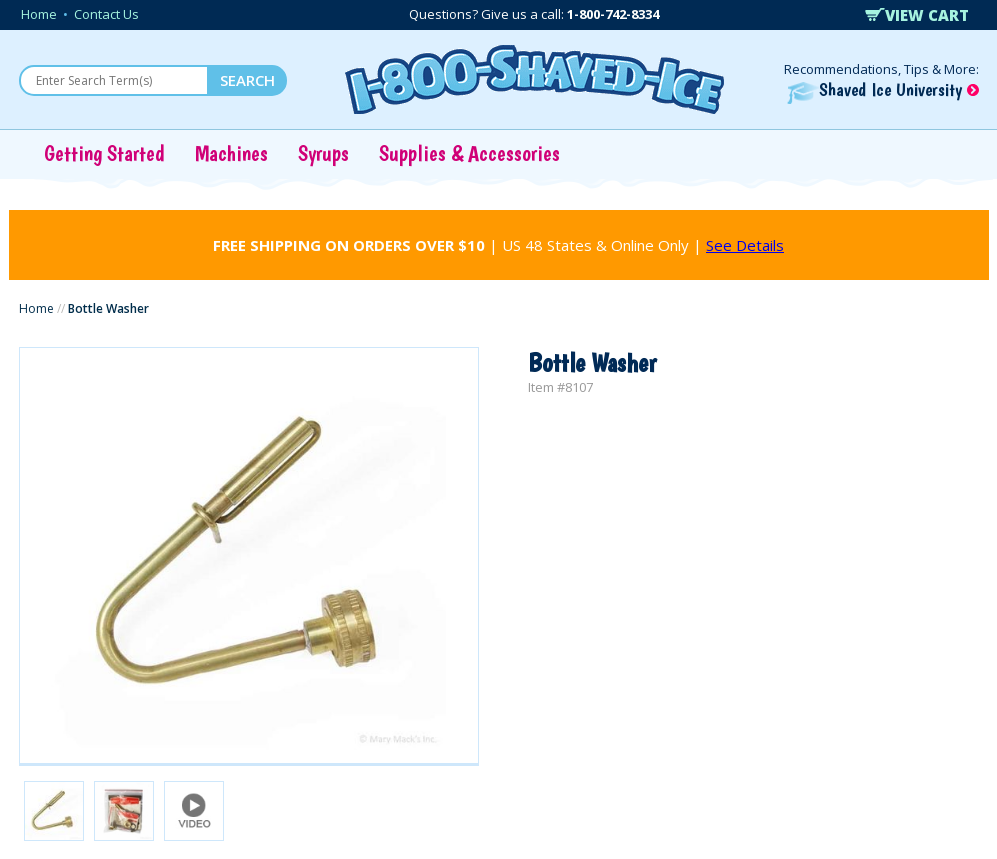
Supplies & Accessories (469, 153)
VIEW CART (917, 15)
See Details (745, 245)
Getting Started (104, 153)
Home (39, 14)
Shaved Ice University (883, 89)
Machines (231, 153)
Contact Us (106, 14)
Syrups (323, 153)
